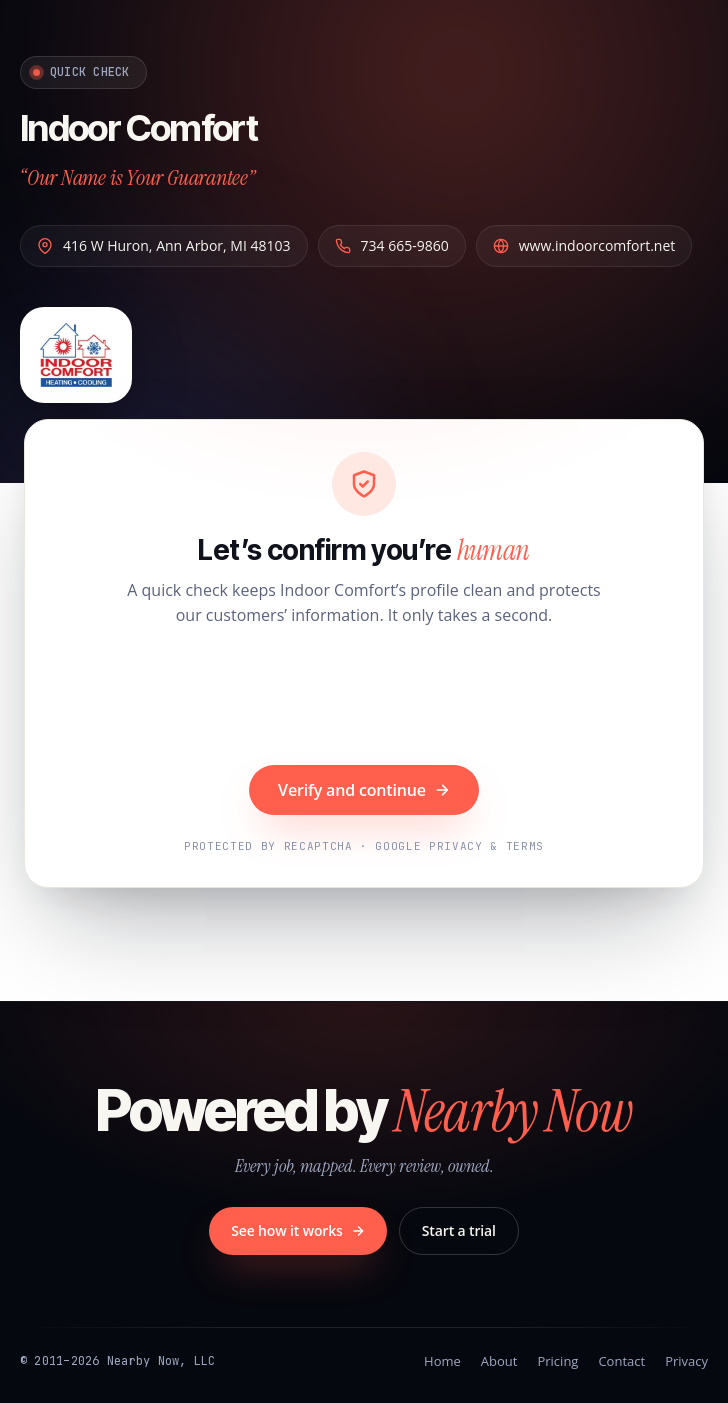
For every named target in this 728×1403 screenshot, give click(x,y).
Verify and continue (364, 790)
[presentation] (364, 698)
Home (442, 1361)
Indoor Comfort (138, 128)
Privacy (686, 1361)
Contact (621, 1361)
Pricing (557, 1361)
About (499, 1361)
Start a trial (459, 1230)
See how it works (298, 1230)
